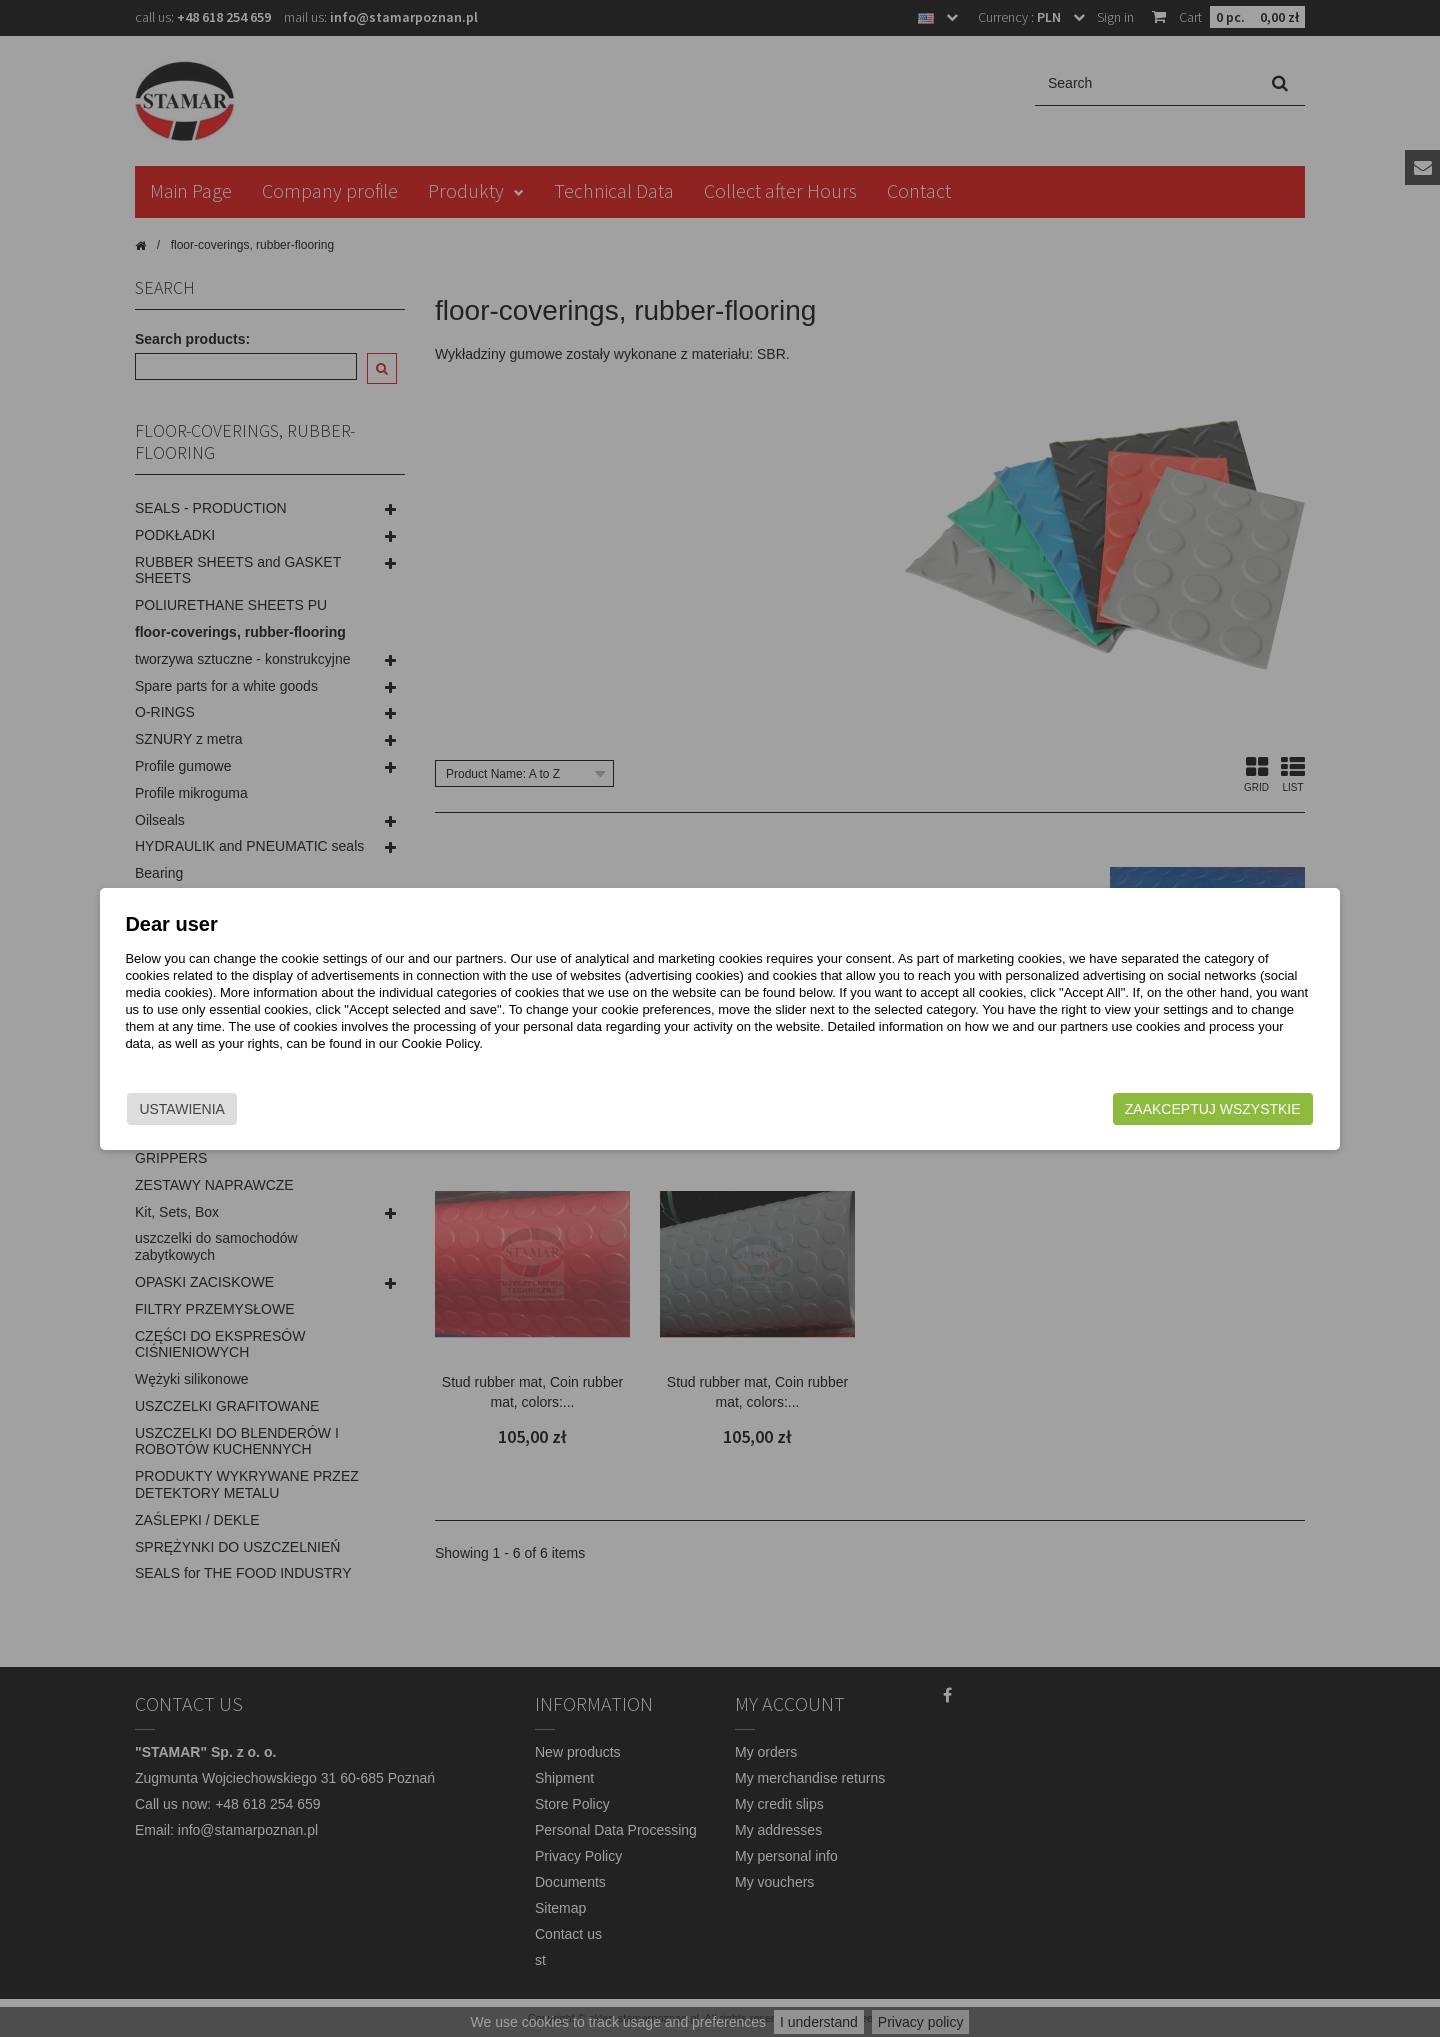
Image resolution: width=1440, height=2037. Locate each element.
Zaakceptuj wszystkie (1081, 1109)
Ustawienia (314, 1109)
